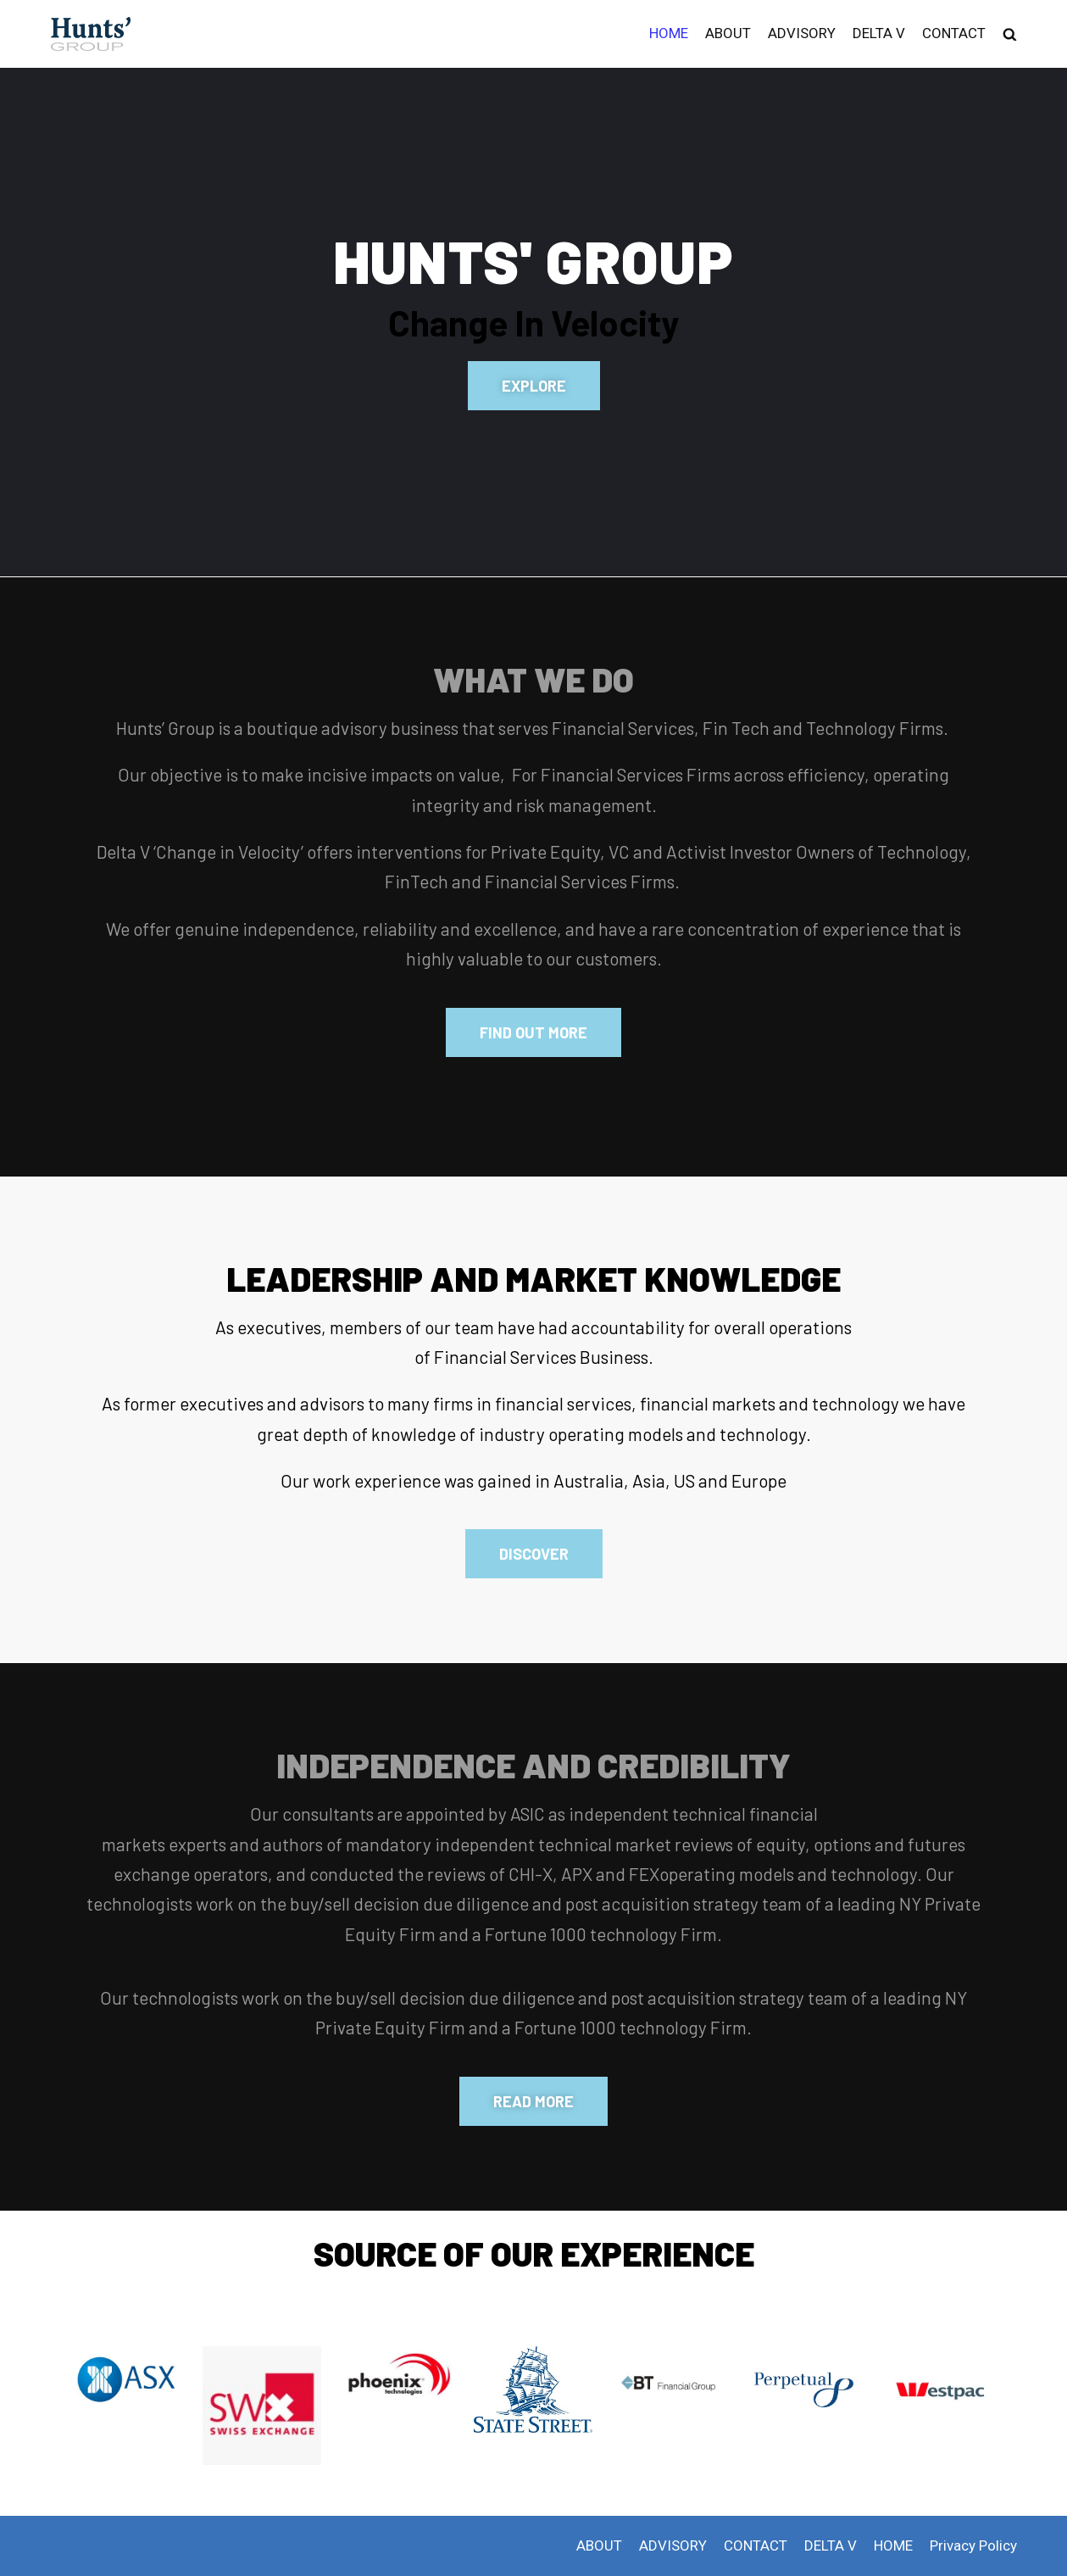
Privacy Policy (973, 2545)
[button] (534, 385)
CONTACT (954, 33)
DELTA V (879, 33)
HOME (668, 33)
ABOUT (728, 33)
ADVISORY (802, 33)
